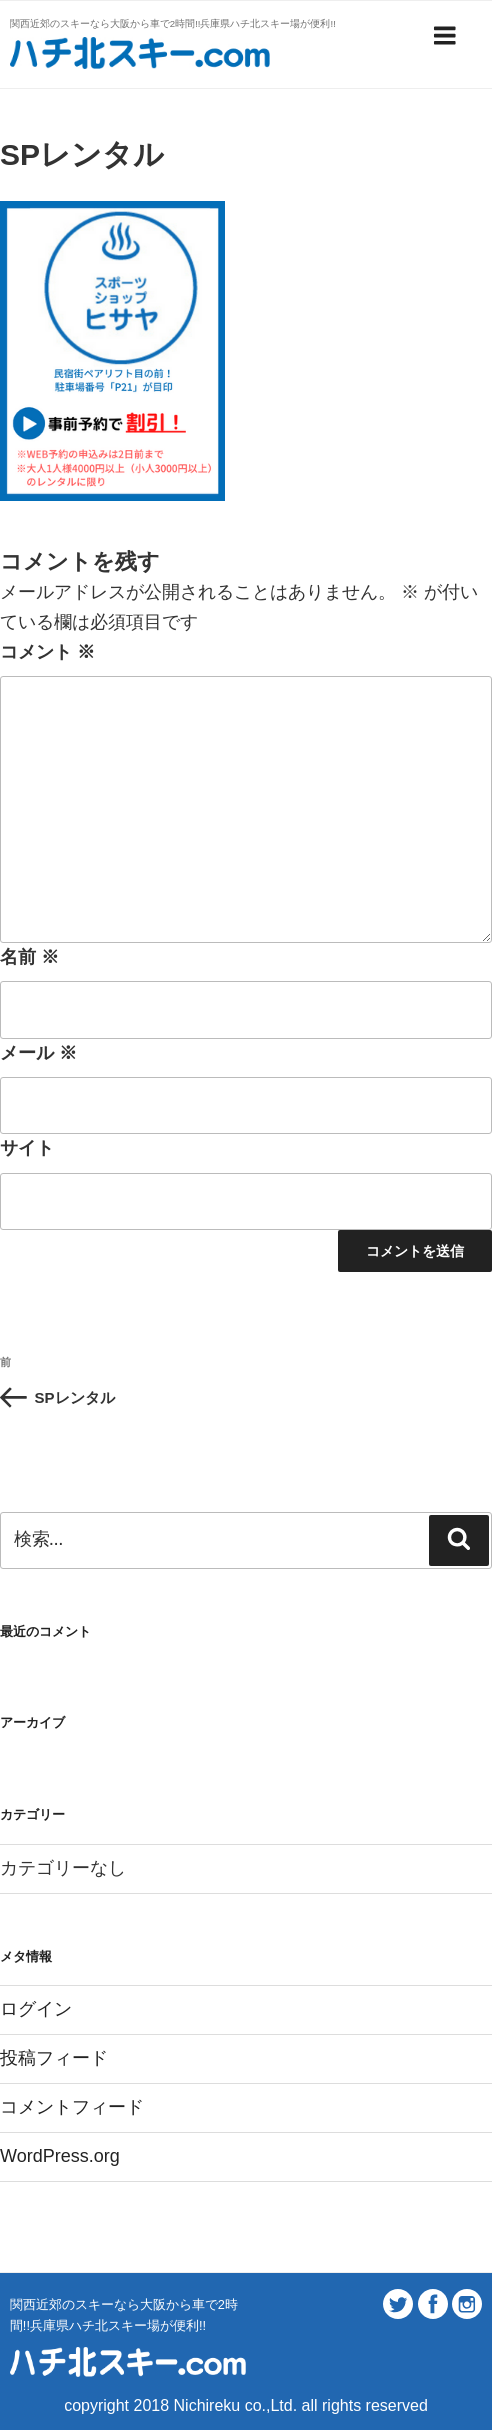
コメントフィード (72, 2107)
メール (38, 1053)
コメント (47, 652)
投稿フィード (54, 2058)
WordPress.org (60, 2156)
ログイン (36, 2009)
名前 (29, 957)
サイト (27, 1148)
